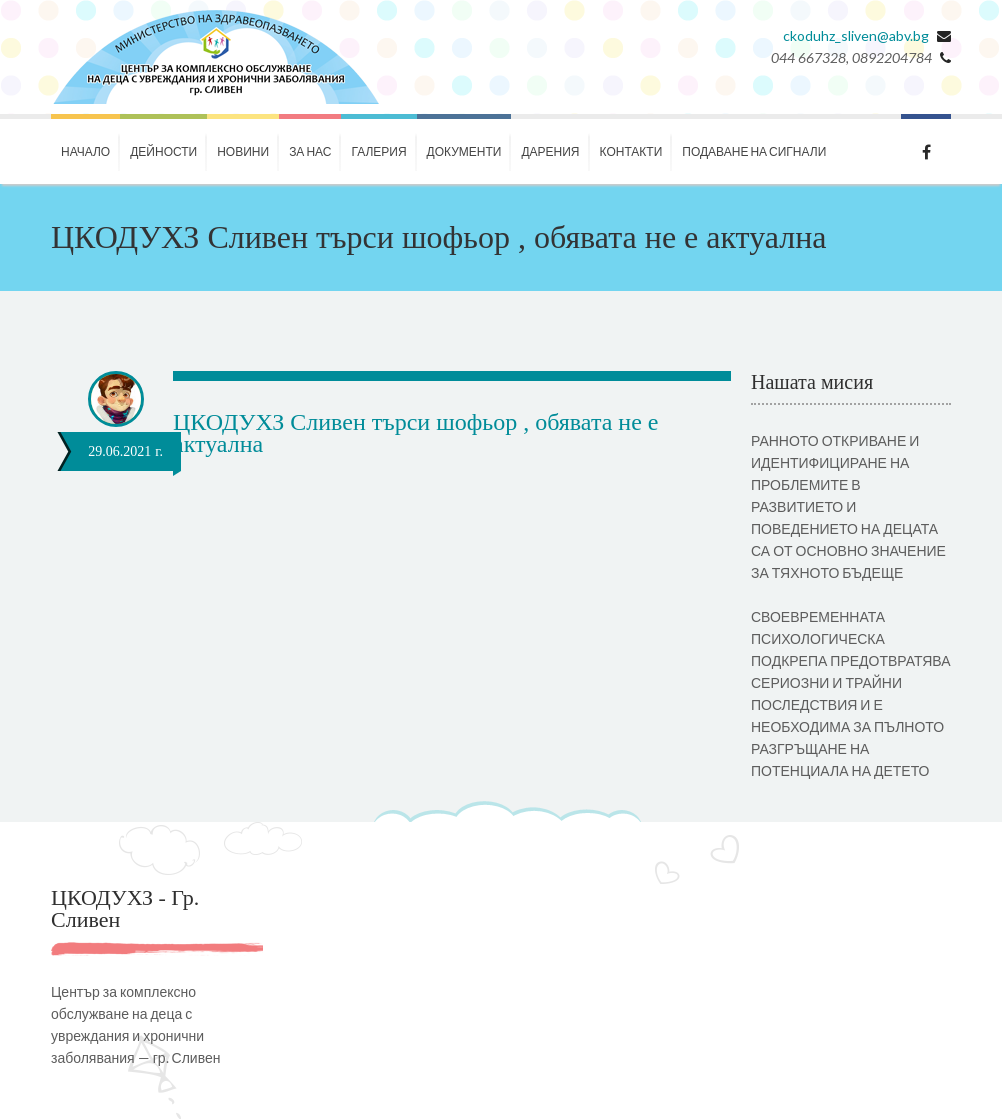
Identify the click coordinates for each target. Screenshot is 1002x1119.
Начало (85, 151)
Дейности (163, 151)
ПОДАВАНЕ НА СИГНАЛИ (754, 151)
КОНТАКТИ (631, 151)
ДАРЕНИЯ (550, 151)
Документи (464, 151)
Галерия (378, 151)
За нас (310, 151)
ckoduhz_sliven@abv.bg (856, 35)
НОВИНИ (243, 151)
